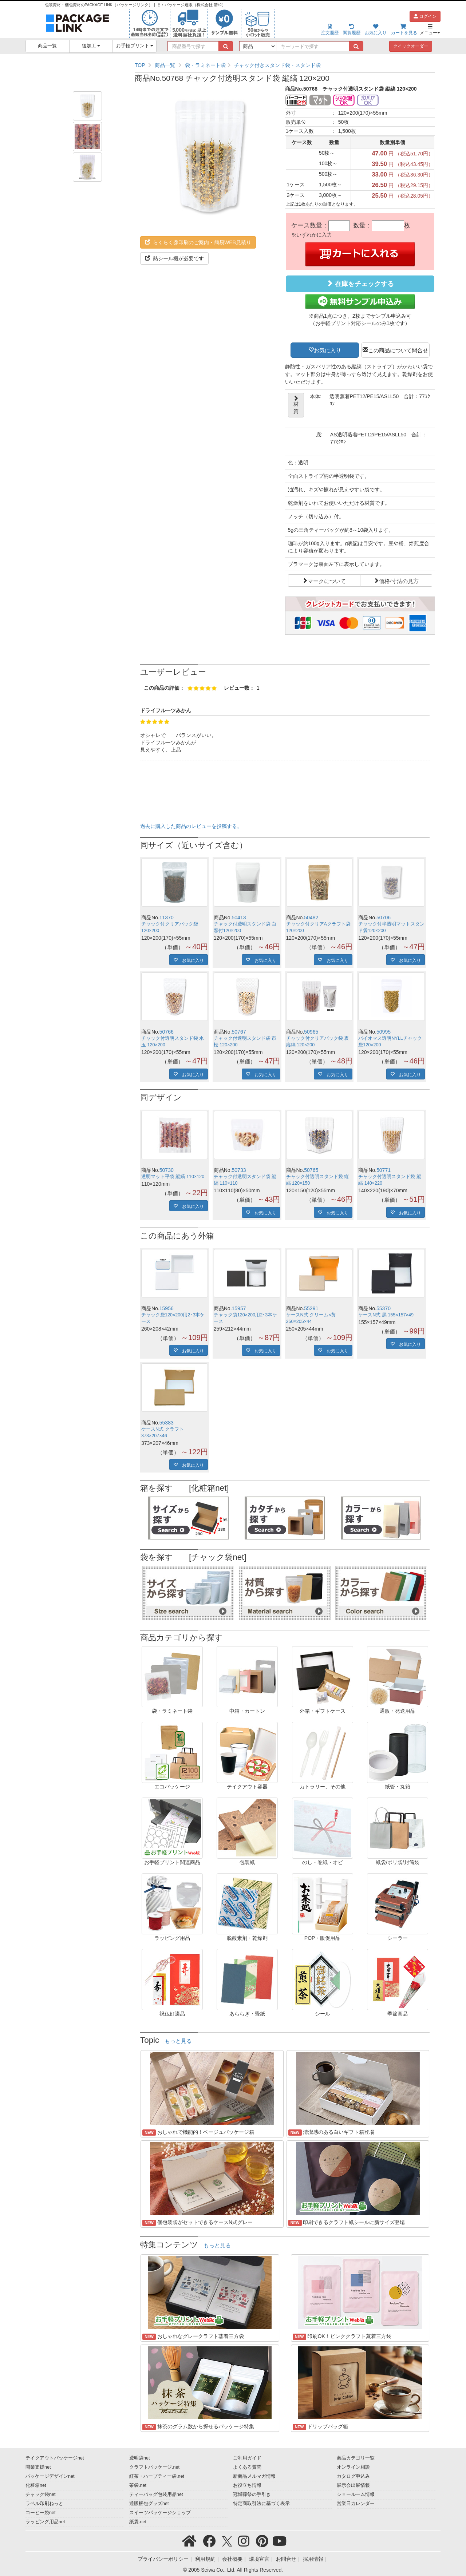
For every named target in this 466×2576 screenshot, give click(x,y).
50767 (239, 1032)
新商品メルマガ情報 (254, 2476)
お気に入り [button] (327, 349)
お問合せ (286, 2559)
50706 (383, 917)
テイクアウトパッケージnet (54, 2458)
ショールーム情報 (356, 2494)
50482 (311, 917)
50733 (239, 1170)
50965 (311, 1032)
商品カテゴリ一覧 (356, 2458)
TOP (140, 65)
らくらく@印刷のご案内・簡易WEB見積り (198, 242)
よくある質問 (247, 2467)
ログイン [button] (425, 16)
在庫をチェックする (360, 284)
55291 (311, 1308)
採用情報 (313, 2559)
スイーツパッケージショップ (160, 2512)
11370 (166, 917)
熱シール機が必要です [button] (174, 258)
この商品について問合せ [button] (398, 349)
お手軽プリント (135, 45)
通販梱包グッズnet (149, 2503)
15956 (166, 1308)
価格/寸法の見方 (399, 580)
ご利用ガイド (247, 2458)
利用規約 (205, 2559)
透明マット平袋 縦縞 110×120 (172, 1176)
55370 (383, 1308)
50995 (383, 1032)
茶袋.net (137, 2485)
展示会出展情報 (353, 2485)
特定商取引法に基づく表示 (261, 2503)
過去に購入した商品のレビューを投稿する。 (191, 826)
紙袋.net (137, 2521)
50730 (166, 1170)
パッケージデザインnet (50, 2476)
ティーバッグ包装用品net (156, 2494)
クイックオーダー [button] (410, 46)
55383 (166, 1423)
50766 (166, 1032)
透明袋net (139, 2458)
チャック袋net (40, 2494)
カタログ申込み (353, 2476)
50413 (239, 917)
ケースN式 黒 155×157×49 (386, 1314)
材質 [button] (296, 405)
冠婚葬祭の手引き (252, 2494)
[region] (285, 65)
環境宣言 (259, 2559)
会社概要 (232, 2559)
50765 (311, 1170)
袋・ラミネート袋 (205, 65)
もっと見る (178, 2041)
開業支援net (38, 2467)
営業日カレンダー (356, 2503)
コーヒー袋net (40, 2512)
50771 (383, 1170)
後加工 (91, 45)
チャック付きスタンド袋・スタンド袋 (277, 65)
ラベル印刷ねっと (44, 2503)
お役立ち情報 (247, 2485)
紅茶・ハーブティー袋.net (156, 2476)
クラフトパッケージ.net (154, 2467)
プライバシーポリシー (163, 2559)
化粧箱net (35, 2485)
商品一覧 (47, 45)
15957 (239, 1308)
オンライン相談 (353, 2467)
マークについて (327, 580)
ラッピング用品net (45, 2521)
